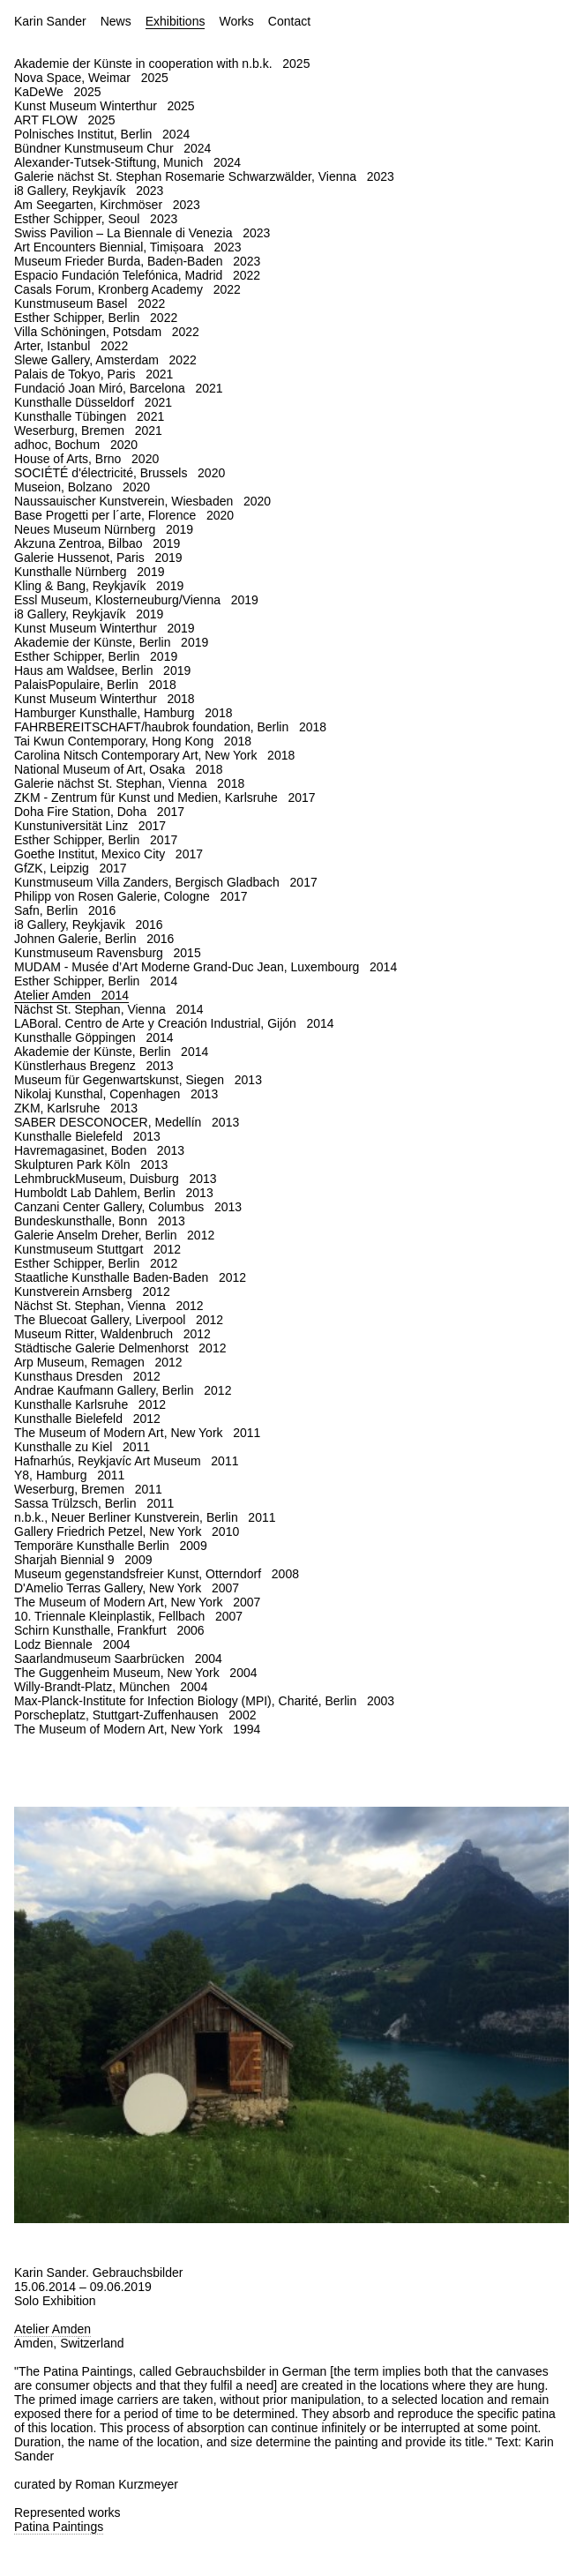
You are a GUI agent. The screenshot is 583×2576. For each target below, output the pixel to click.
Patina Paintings (58, 2527)
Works (236, 21)
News (116, 21)
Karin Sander (50, 21)
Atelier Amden (52, 2329)
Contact (289, 21)
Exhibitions (176, 21)
